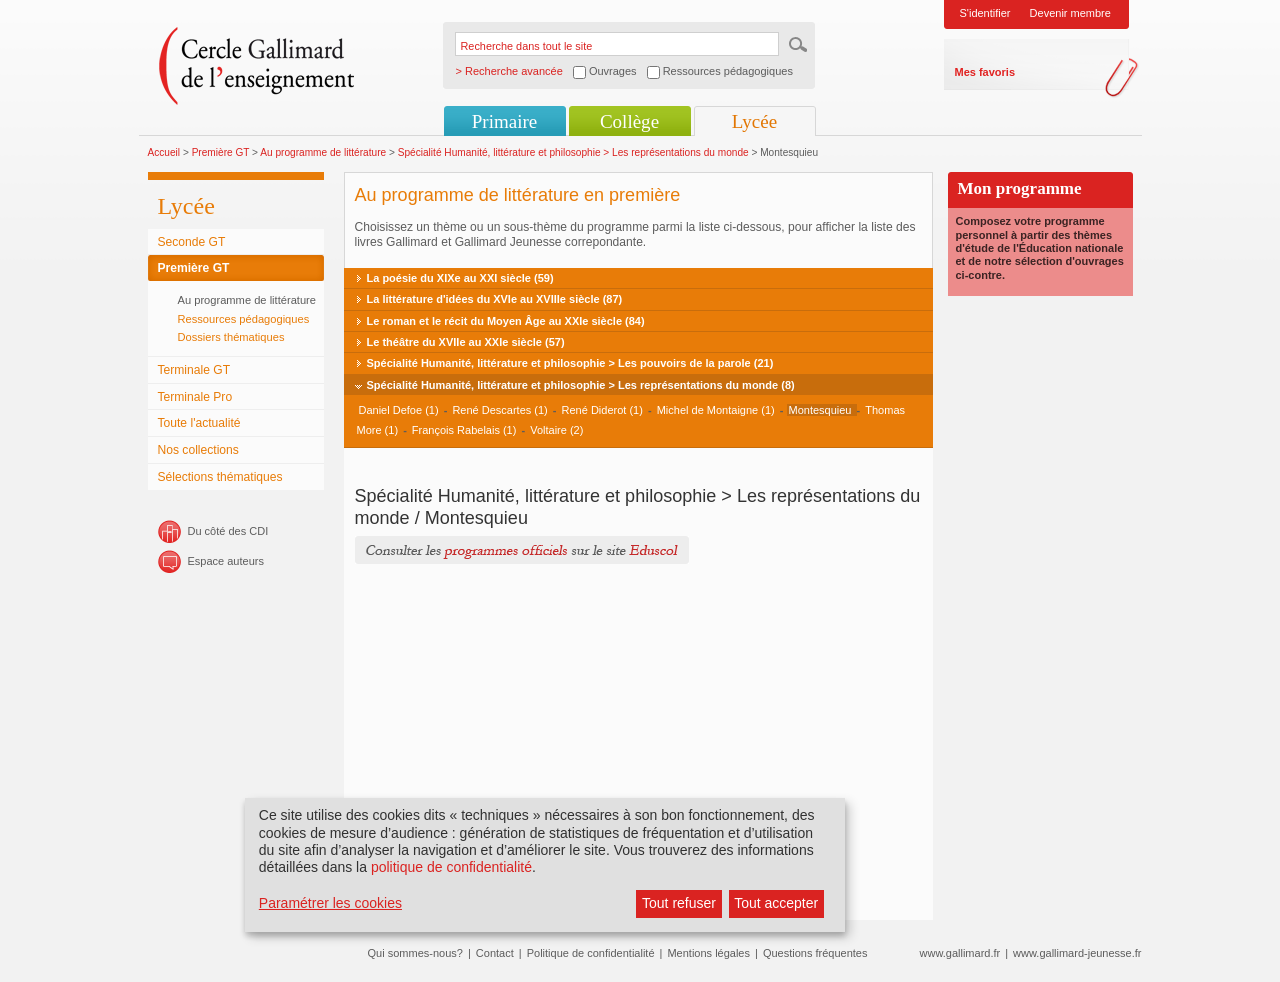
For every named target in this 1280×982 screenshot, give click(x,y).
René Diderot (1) (602, 410)
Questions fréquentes (815, 953)
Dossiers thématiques (231, 337)
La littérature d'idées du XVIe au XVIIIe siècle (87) (495, 299)
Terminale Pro (195, 397)
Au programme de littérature (323, 152)
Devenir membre (1070, 13)
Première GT (221, 152)
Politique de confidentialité (591, 953)
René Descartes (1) (499, 410)
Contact (495, 953)
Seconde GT (192, 242)
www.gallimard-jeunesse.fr (1077, 953)
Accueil (164, 152)
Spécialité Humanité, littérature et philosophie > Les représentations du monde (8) (581, 385)
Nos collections (198, 450)
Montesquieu (822, 410)
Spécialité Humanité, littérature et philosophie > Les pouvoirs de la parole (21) (570, 363)
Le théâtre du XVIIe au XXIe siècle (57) (466, 342)
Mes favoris (985, 72)
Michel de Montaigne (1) (716, 410)
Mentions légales (708, 953)
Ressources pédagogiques (244, 319)
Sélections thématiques (220, 477)
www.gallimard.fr (960, 953)
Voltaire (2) (556, 430)
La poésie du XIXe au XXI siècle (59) (460, 278)
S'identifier (985, 13)
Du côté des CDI (228, 531)
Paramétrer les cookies (330, 903)
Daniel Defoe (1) (399, 410)
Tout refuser (679, 903)
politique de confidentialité (451, 867)
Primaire (504, 121)
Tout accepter (776, 903)
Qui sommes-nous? (415, 953)
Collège (629, 121)
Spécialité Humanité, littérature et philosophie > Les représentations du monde (575, 152)
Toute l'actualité (199, 423)
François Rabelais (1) (464, 430)
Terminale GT (194, 370)
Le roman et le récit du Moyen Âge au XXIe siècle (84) (506, 321)
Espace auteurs (226, 561)
